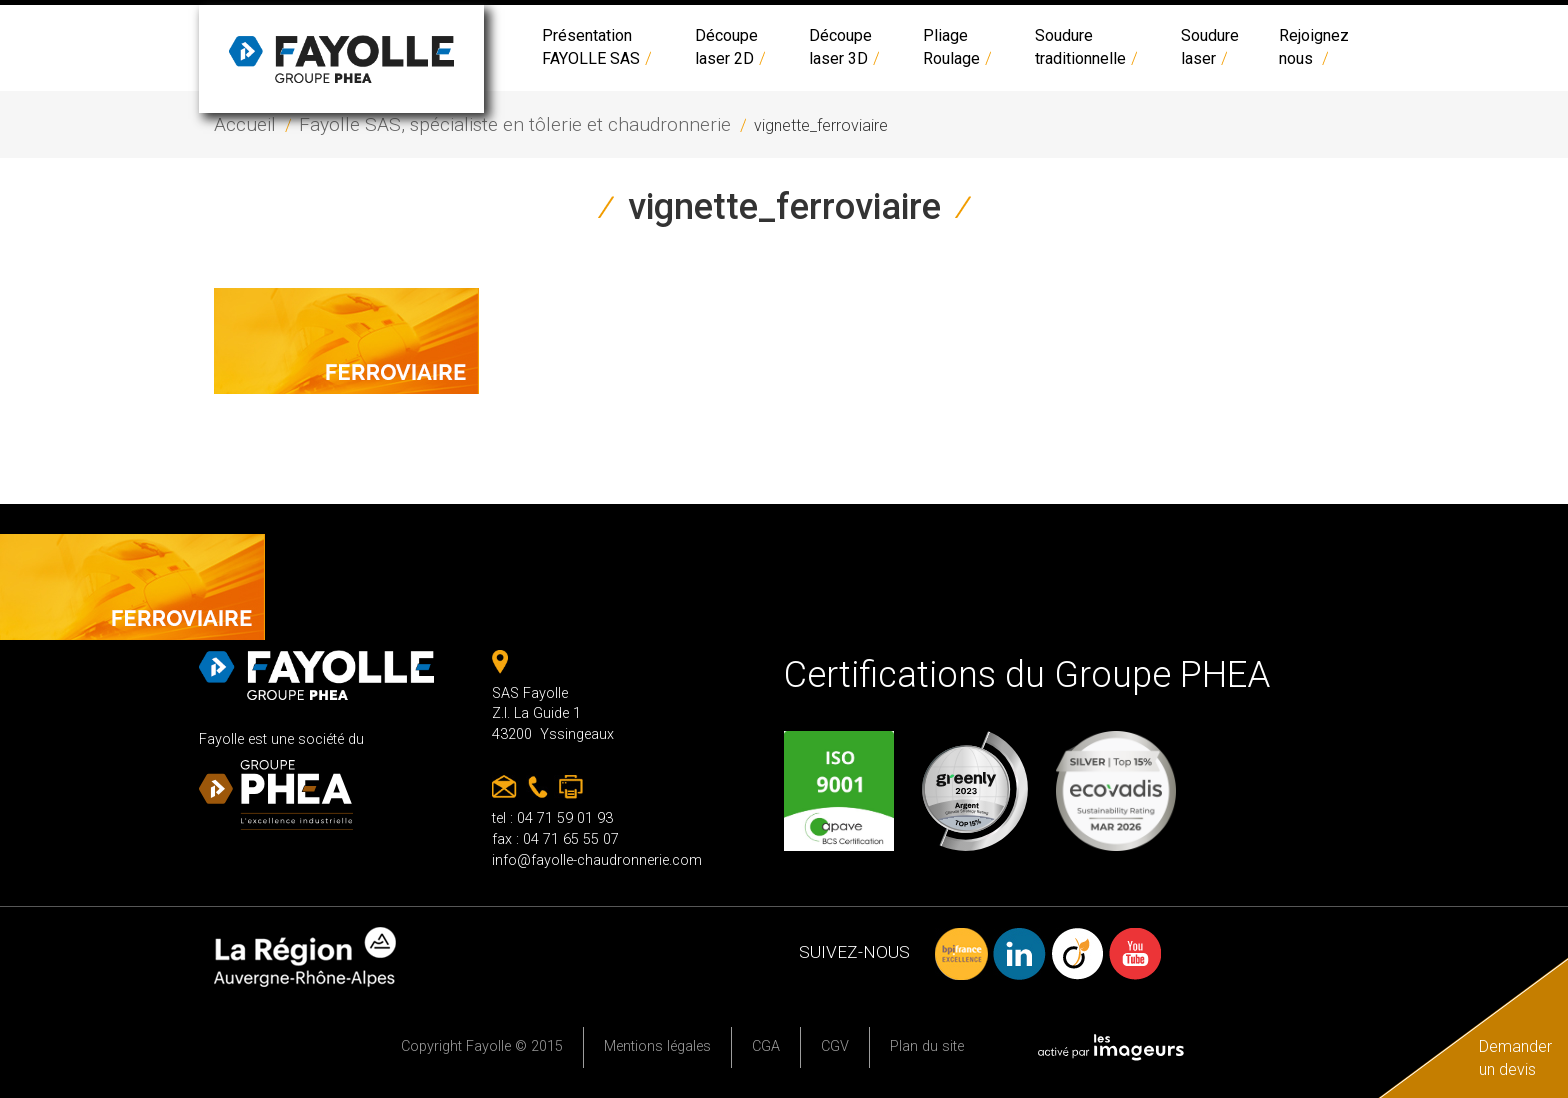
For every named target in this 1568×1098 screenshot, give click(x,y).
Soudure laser (1210, 47)
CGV (835, 1046)
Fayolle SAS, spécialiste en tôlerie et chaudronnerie (515, 124)
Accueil (245, 124)
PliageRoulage (959, 47)
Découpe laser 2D (732, 47)
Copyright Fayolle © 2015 (482, 1046)
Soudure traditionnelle (1088, 47)
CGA (766, 1046)
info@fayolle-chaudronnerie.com (597, 860)
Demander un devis (1515, 1058)
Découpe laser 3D (846, 47)
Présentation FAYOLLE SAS (598, 47)
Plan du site (927, 1046)
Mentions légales (657, 1046)
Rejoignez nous (1314, 47)
